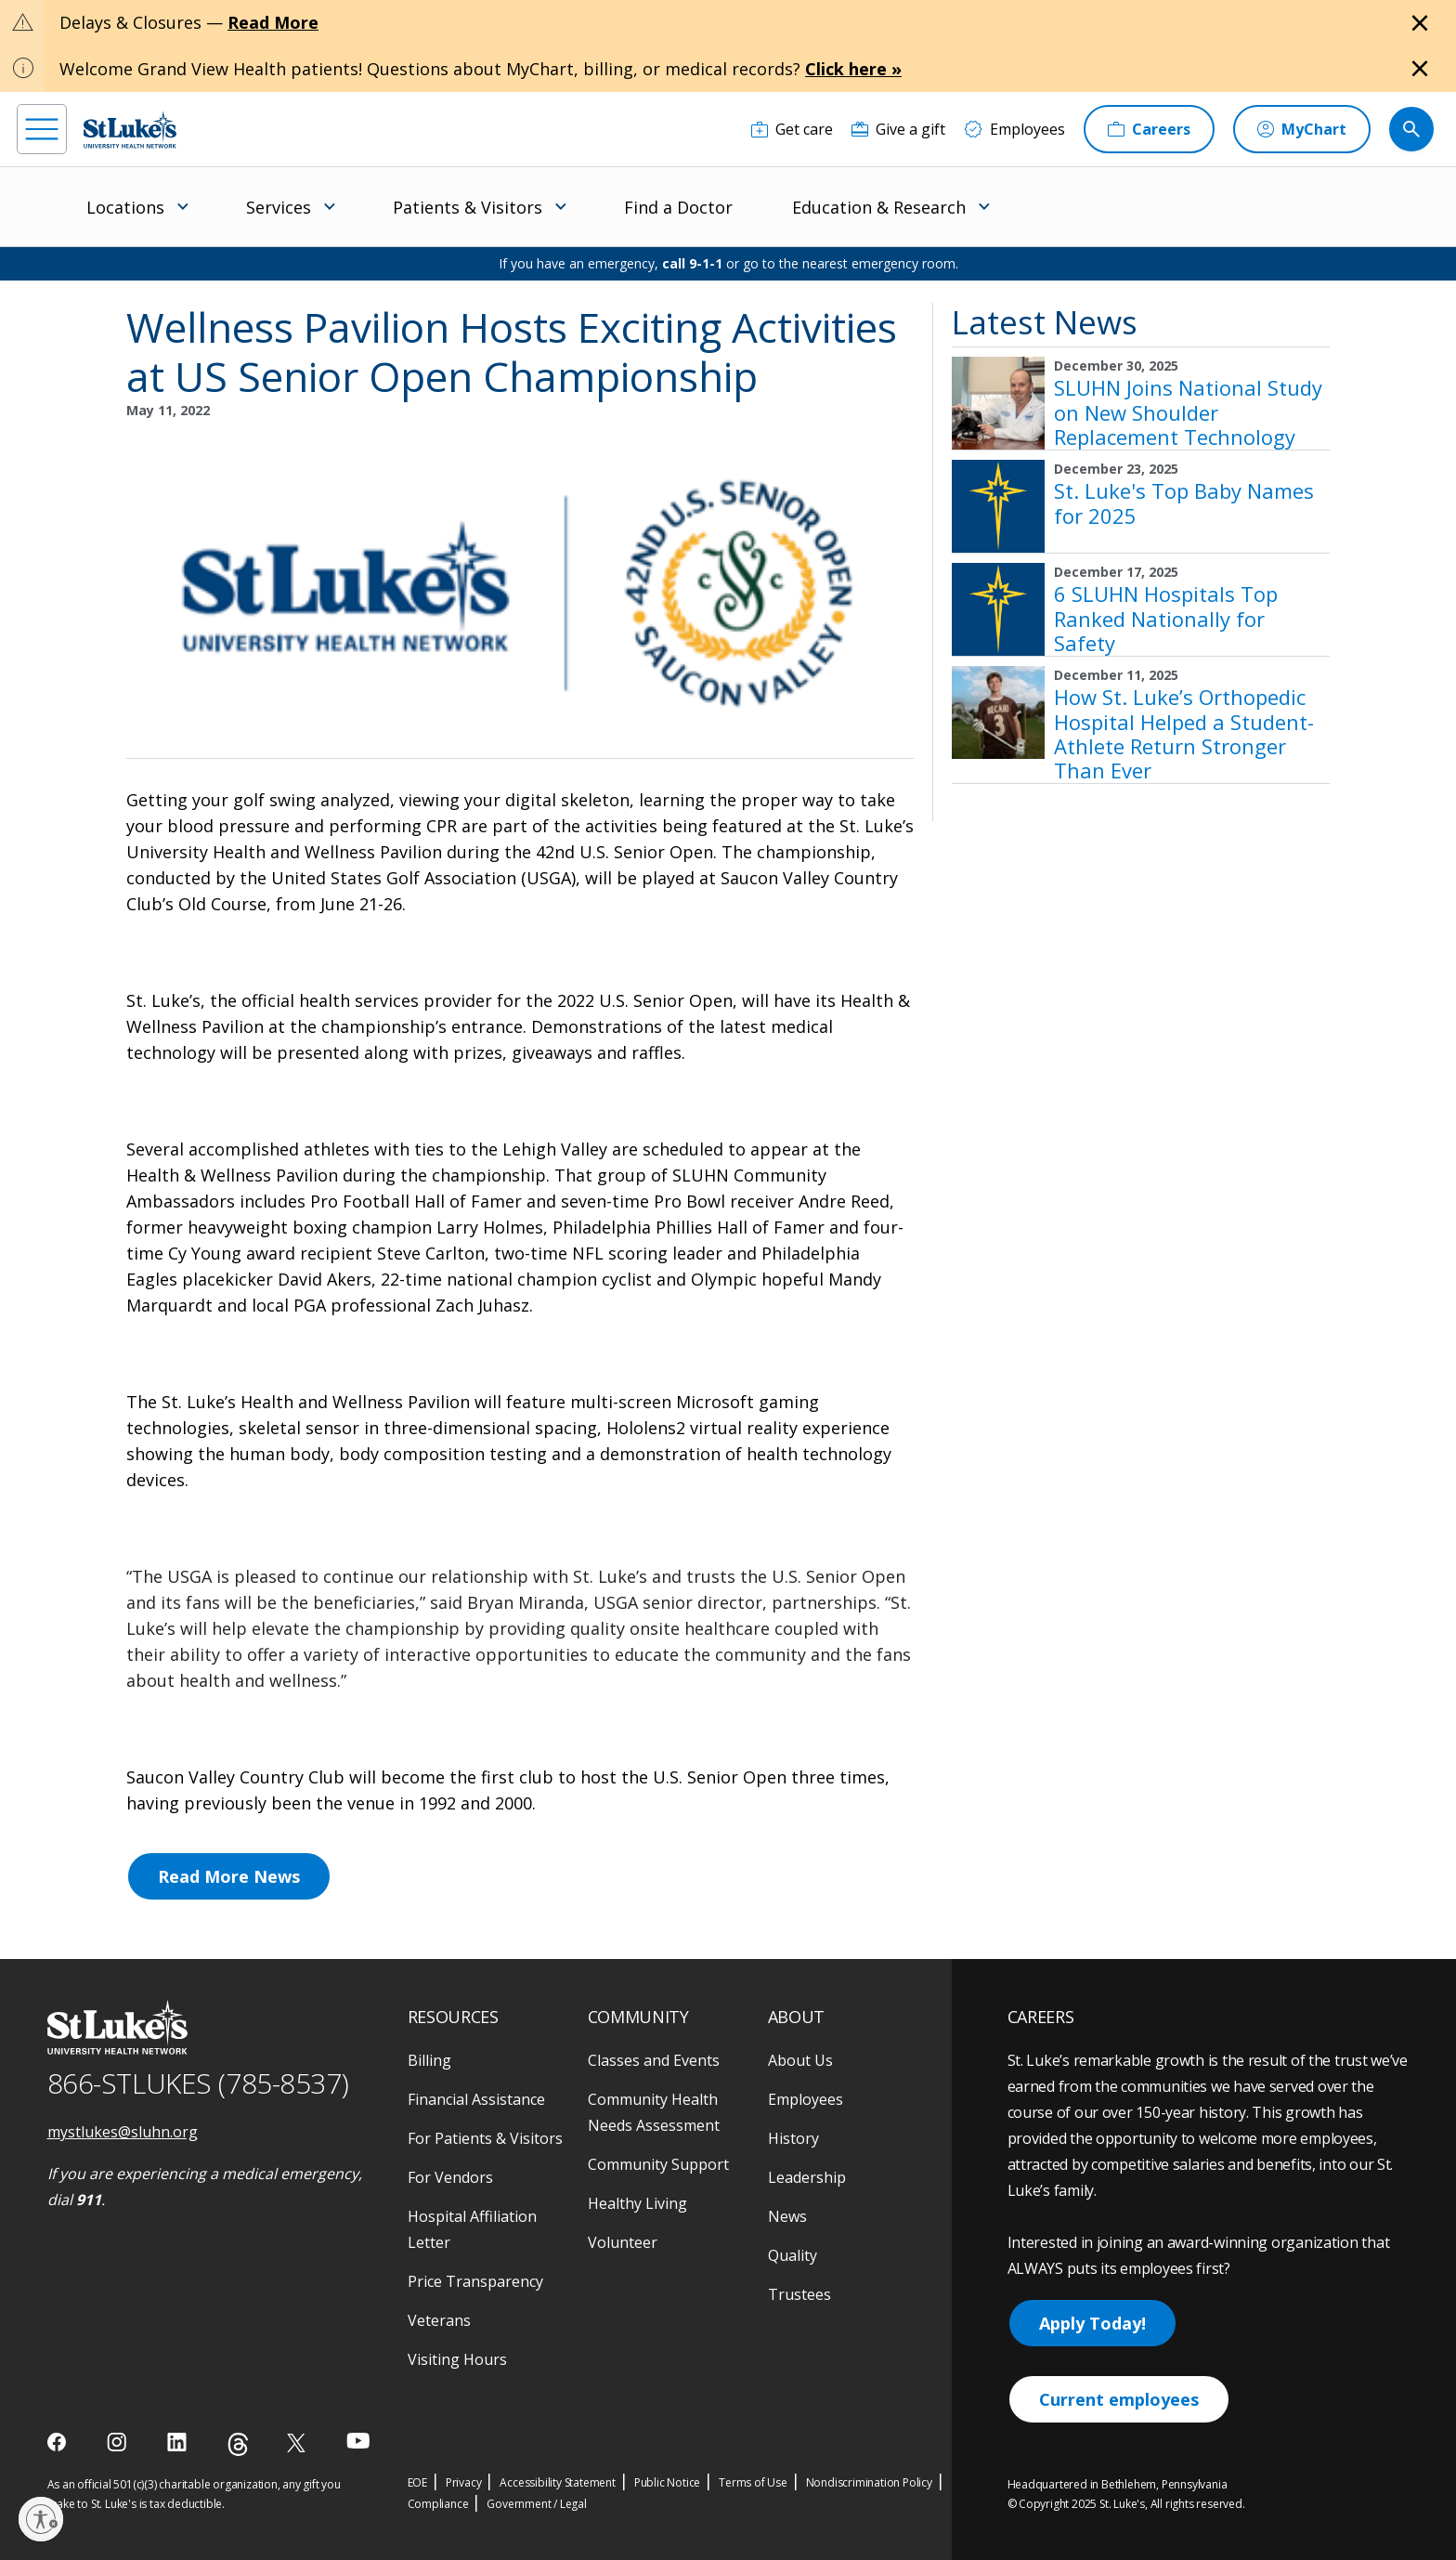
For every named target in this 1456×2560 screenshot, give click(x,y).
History (793, 2138)
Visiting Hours (457, 2359)
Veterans (439, 2320)
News (787, 2216)
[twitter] (298, 2442)
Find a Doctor (678, 207)
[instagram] (118, 2442)
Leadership (807, 2177)
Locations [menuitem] (125, 207)
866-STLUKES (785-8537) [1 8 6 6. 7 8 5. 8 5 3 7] (198, 2083)
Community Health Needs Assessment (654, 2112)
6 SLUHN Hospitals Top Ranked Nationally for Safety (1166, 618)
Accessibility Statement (557, 2482)
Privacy (464, 2482)
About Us (800, 2060)
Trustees (799, 2294)
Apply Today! (1092, 2323)
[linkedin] (178, 2442)
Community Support (658, 2164)
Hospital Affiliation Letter (472, 2229)
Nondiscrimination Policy (869, 2482)
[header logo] (130, 129)
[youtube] (358, 2441)
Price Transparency (475, 2281)
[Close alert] (1420, 23)
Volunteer (622, 2242)
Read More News (229, 1876)
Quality (792, 2255)
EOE (417, 2482)
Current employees (1119, 2399)
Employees (805, 2099)
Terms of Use (753, 2482)
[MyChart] (1302, 129)
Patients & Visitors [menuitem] (467, 207)
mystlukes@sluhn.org (122, 2132)
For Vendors (450, 2177)
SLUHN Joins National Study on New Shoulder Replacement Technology (1188, 412)
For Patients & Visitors (485, 2138)
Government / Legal (536, 2504)
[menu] (42, 129)
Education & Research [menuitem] (879, 207)
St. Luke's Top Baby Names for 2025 (1184, 503)
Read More (273, 22)
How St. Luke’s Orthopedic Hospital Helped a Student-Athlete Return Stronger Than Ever (1184, 733)
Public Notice (667, 2482)
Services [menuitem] (278, 207)
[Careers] (1149, 129)
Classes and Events (654, 2060)
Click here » (853, 69)
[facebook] (59, 2442)
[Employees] (1014, 129)
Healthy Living (637, 2203)
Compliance (438, 2504)
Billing (429, 2060)
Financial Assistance (476, 2099)
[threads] (238, 2444)
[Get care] (792, 129)
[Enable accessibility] (41, 2519)
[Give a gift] (898, 129)
